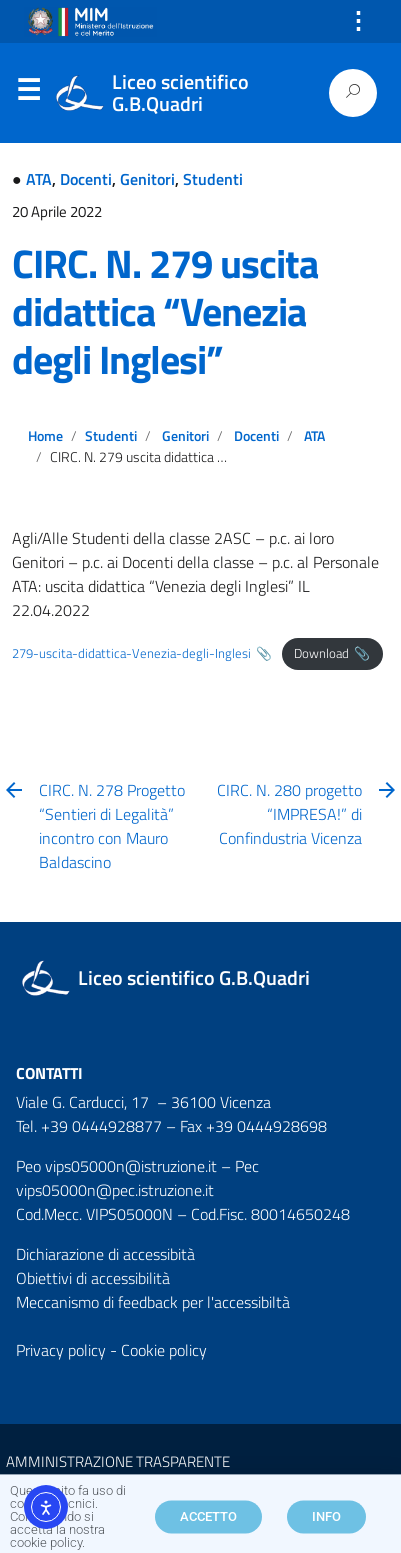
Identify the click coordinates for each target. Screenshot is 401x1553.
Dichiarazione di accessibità (105, 1254)
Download (321, 653)
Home (45, 436)
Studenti (213, 179)
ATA (39, 179)
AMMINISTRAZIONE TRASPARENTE (118, 1461)
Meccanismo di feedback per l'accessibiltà (153, 1302)
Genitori (147, 179)
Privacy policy (61, 1350)
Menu (28, 94)
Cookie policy (164, 1350)
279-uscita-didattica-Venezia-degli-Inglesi (131, 653)
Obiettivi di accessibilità (93, 1278)
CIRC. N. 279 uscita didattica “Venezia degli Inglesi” (165, 311)
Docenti (86, 179)
